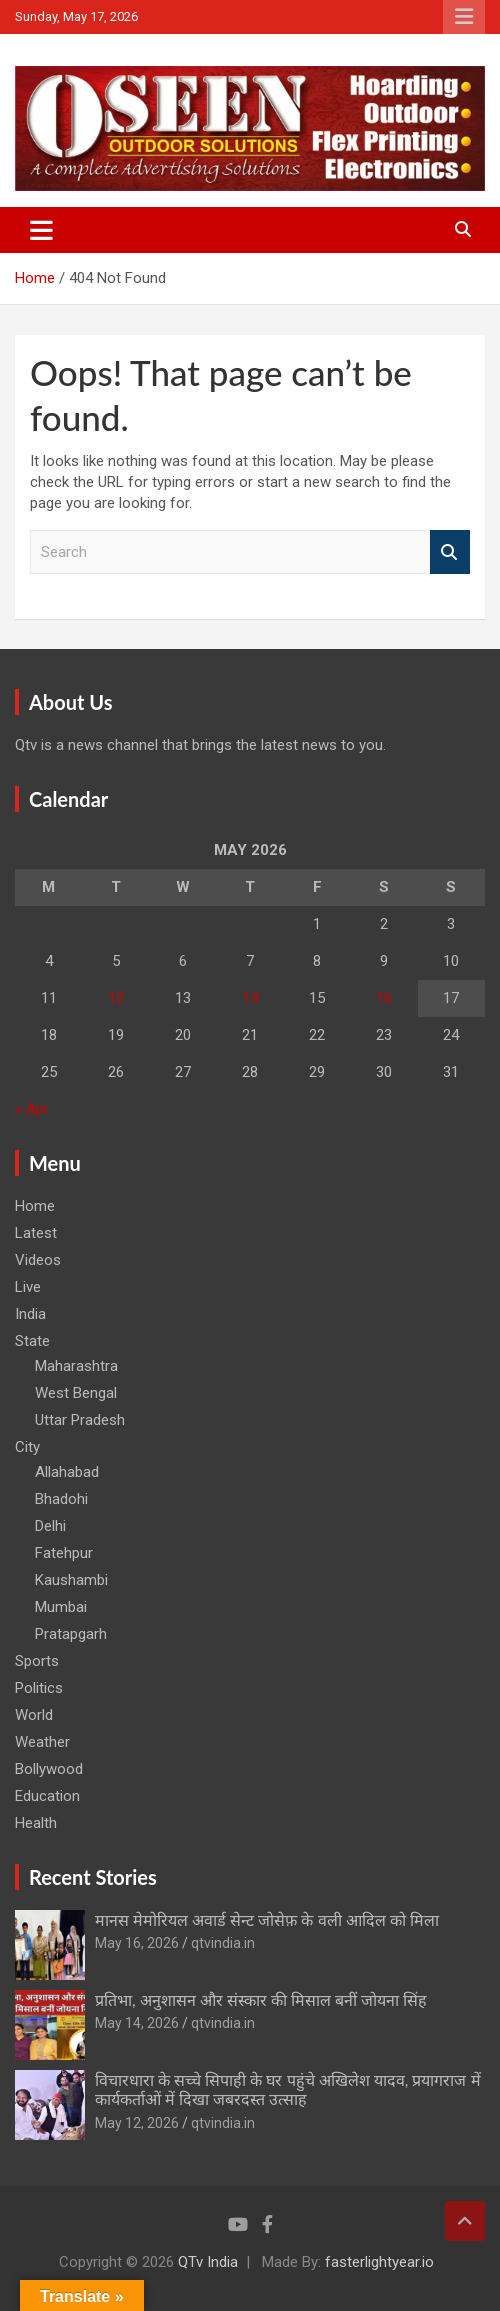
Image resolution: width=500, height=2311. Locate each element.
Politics (39, 1688)
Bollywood (49, 1769)
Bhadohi (61, 1499)
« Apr (32, 1109)
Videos (38, 1260)
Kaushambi (71, 1580)
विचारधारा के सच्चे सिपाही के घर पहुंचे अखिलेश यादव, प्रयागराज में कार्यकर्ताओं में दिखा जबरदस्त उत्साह (288, 2089)
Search (450, 552)
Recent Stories (93, 1877)
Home (35, 1206)
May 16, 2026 (137, 1943)
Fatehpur (64, 1553)
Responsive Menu (464, 17)
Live (28, 1287)
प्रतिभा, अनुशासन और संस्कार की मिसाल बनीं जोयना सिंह (261, 1999)
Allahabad (67, 1472)
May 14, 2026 (137, 2023)
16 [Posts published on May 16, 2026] (384, 998)
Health (36, 1823)
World (34, 1715)
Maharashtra (76, 1366)
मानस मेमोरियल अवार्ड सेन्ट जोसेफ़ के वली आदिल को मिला (267, 1919)
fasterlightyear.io (379, 2262)
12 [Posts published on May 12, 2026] (116, 998)
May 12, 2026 (137, 2123)
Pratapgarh (71, 1634)
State (32, 1341)
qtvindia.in (223, 1943)
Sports (37, 1661)
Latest (36, 1233)
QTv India (208, 2262)
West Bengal (76, 1393)
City (27, 1447)
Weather (42, 1742)
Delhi (50, 1526)
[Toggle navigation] (41, 230)
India (30, 1314)
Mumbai (61, 1607)
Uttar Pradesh (80, 1420)
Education (47, 1796)
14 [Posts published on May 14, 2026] (250, 998)
